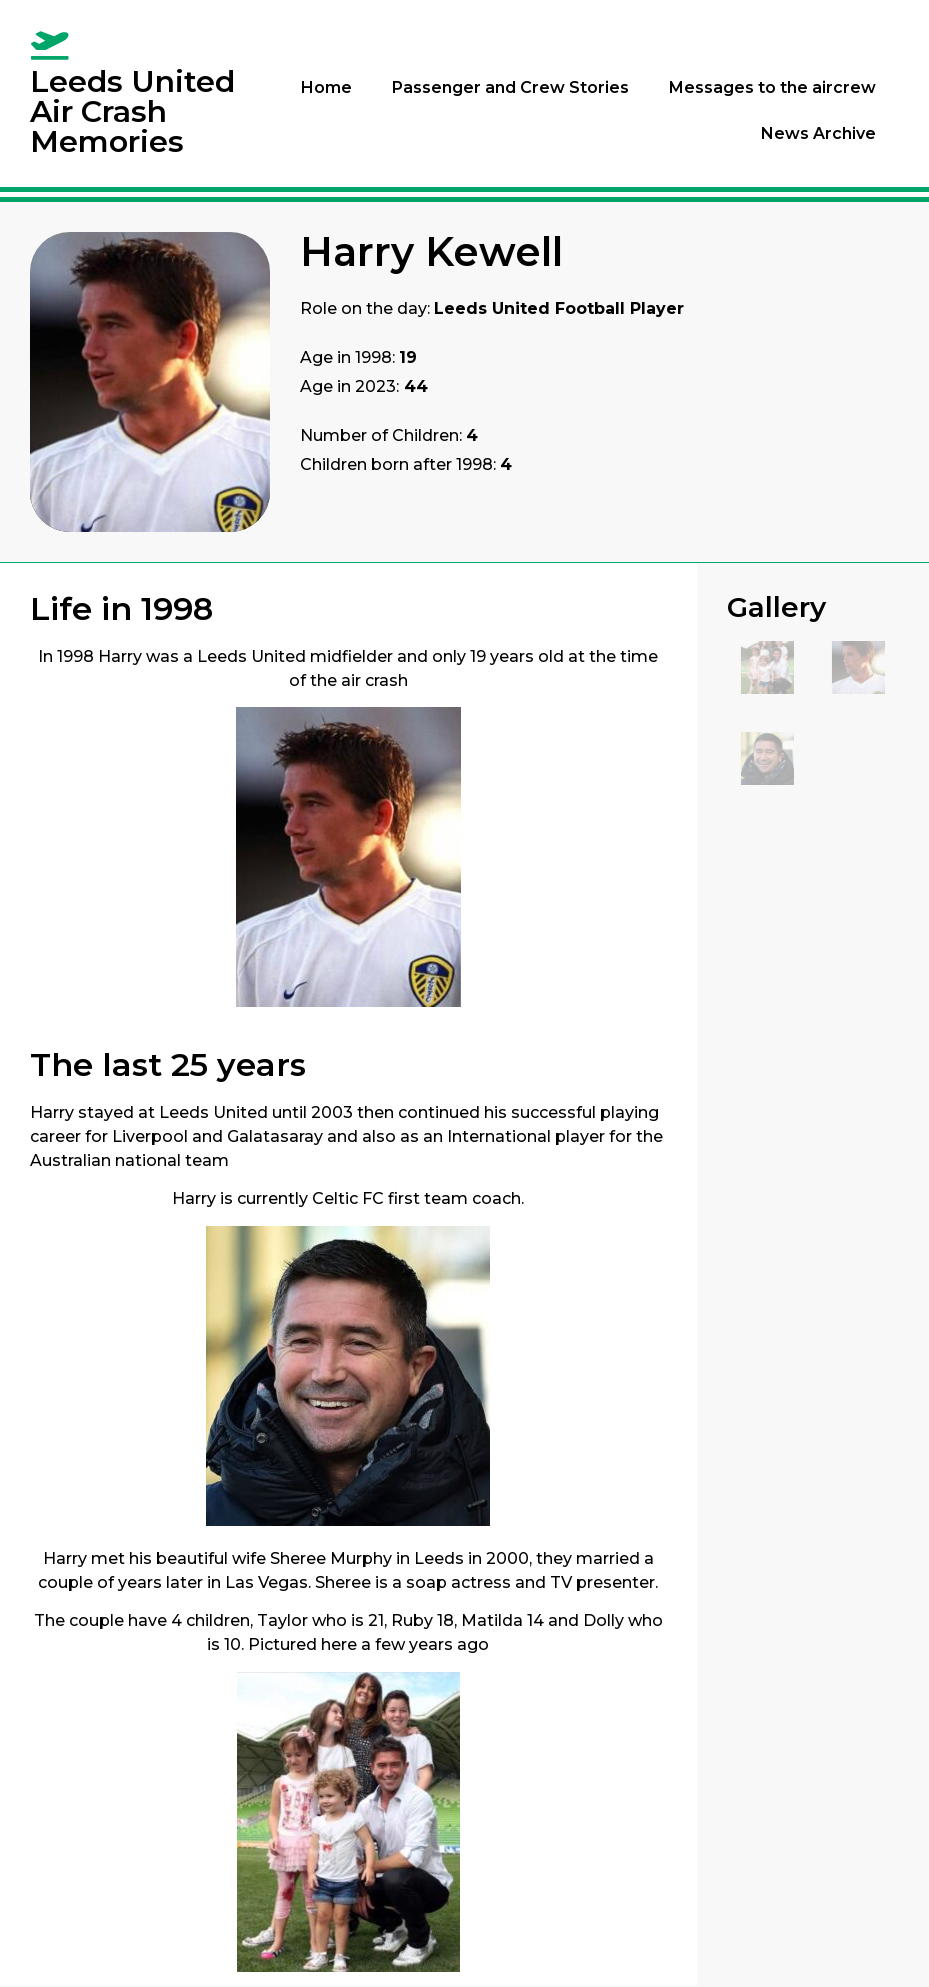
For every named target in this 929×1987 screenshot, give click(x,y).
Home (326, 87)
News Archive (818, 133)
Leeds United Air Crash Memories (132, 111)
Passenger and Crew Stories (510, 87)
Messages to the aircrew (772, 87)
